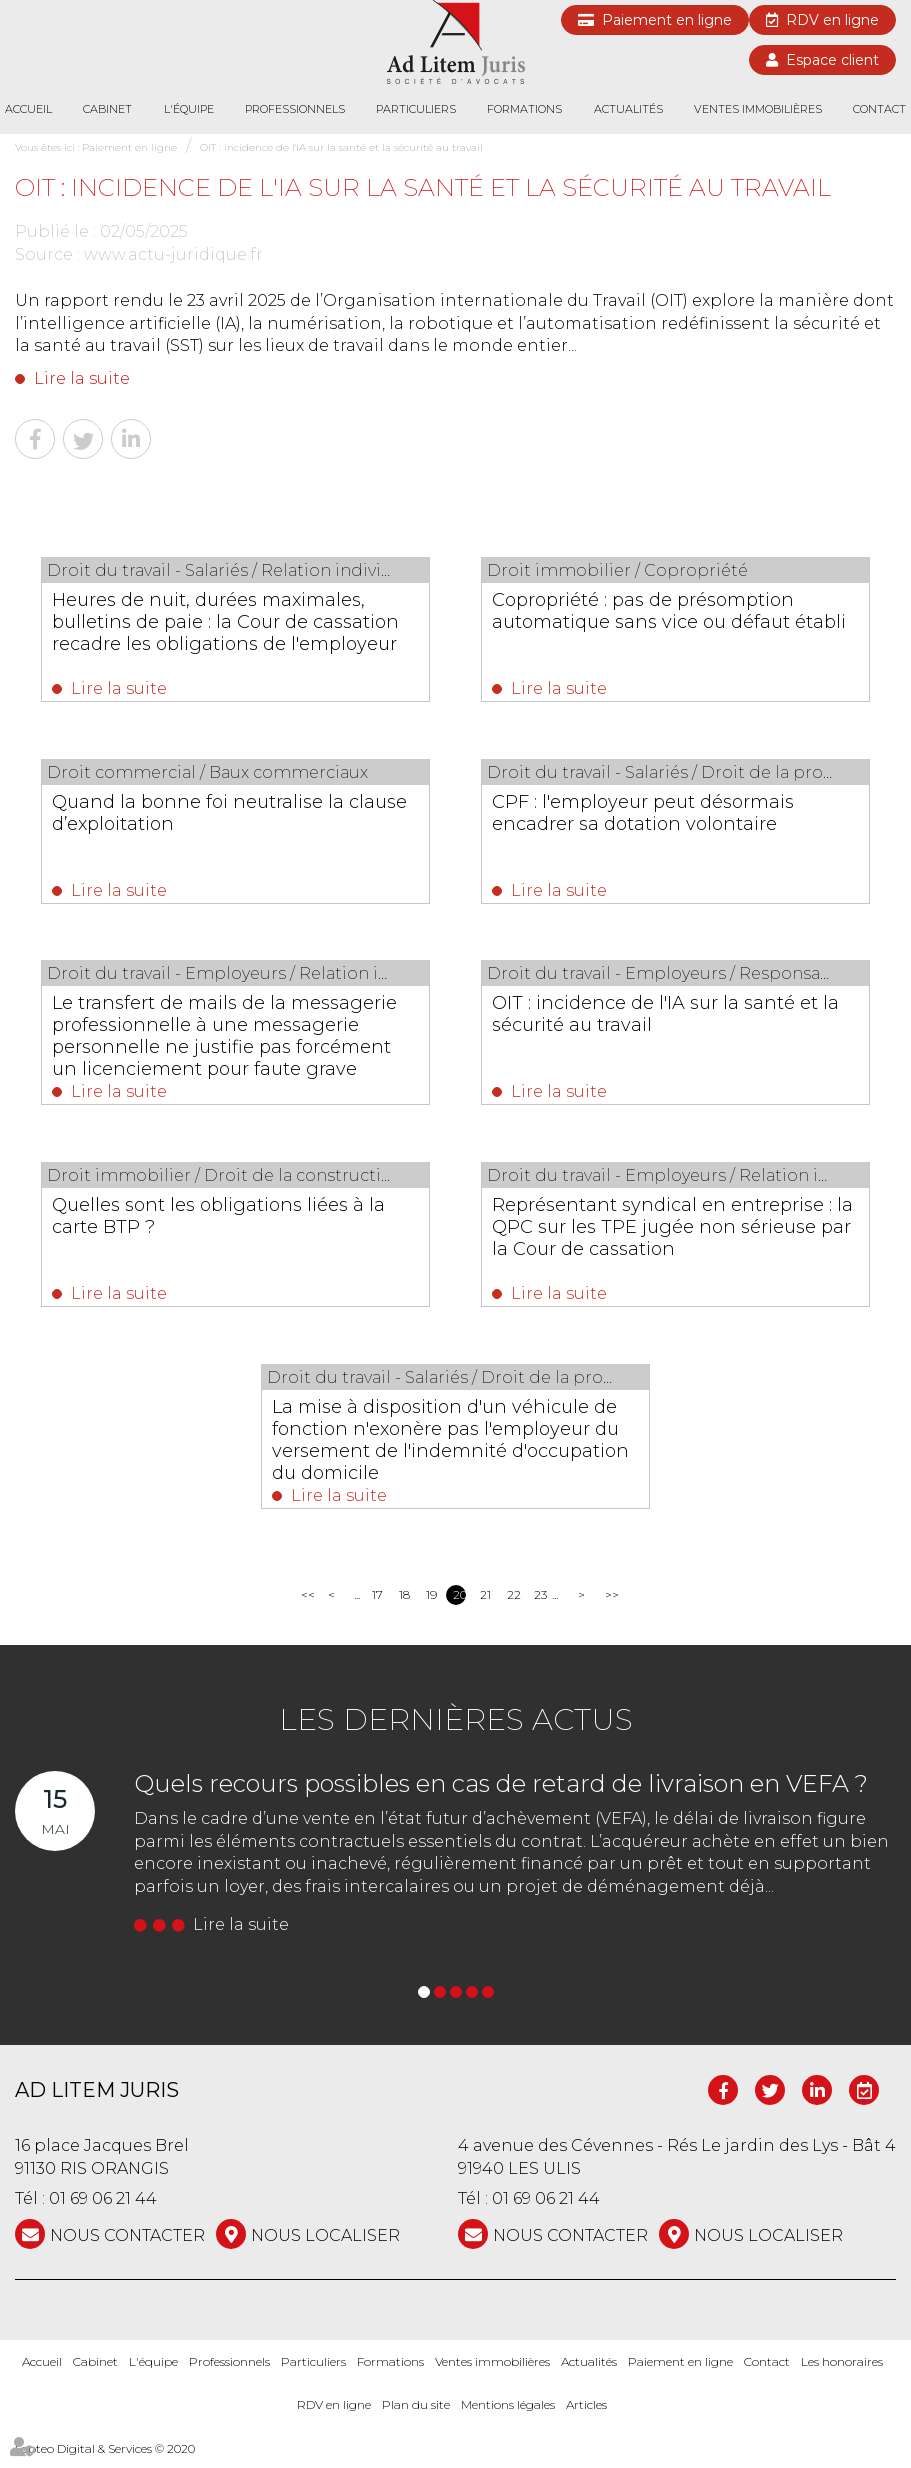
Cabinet (107, 109)
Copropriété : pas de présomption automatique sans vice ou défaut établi (658, 622)
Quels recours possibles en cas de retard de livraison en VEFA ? (501, 1794)
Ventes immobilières (758, 109)
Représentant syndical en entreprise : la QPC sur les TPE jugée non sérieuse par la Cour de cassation (673, 1234)
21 (485, 1605)
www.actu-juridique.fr (173, 254)
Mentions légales (508, 2415)
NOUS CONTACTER (127, 2246)
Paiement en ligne (667, 20)
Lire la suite (82, 378)
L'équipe (189, 109)
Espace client (832, 60)
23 (540, 1605)
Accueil (28, 109)
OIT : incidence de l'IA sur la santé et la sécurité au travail (341, 147)
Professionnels (295, 109)
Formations (524, 109)
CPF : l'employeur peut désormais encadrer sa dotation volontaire (658, 815)
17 (377, 1605)
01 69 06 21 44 (103, 2209)
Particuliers (416, 109)
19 (431, 1605)
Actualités (628, 109)
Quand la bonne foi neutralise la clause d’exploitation (212, 815)
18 (404, 1605)
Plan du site (416, 2415)
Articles (586, 2415)
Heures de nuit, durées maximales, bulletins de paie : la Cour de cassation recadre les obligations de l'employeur (228, 633)
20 (459, 1605)
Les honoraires (842, 2372)
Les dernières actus (456, 1730)
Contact (879, 109)
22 (513, 1605)
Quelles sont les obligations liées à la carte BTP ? (232, 1223)
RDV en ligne (832, 20)
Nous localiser (325, 2246)
